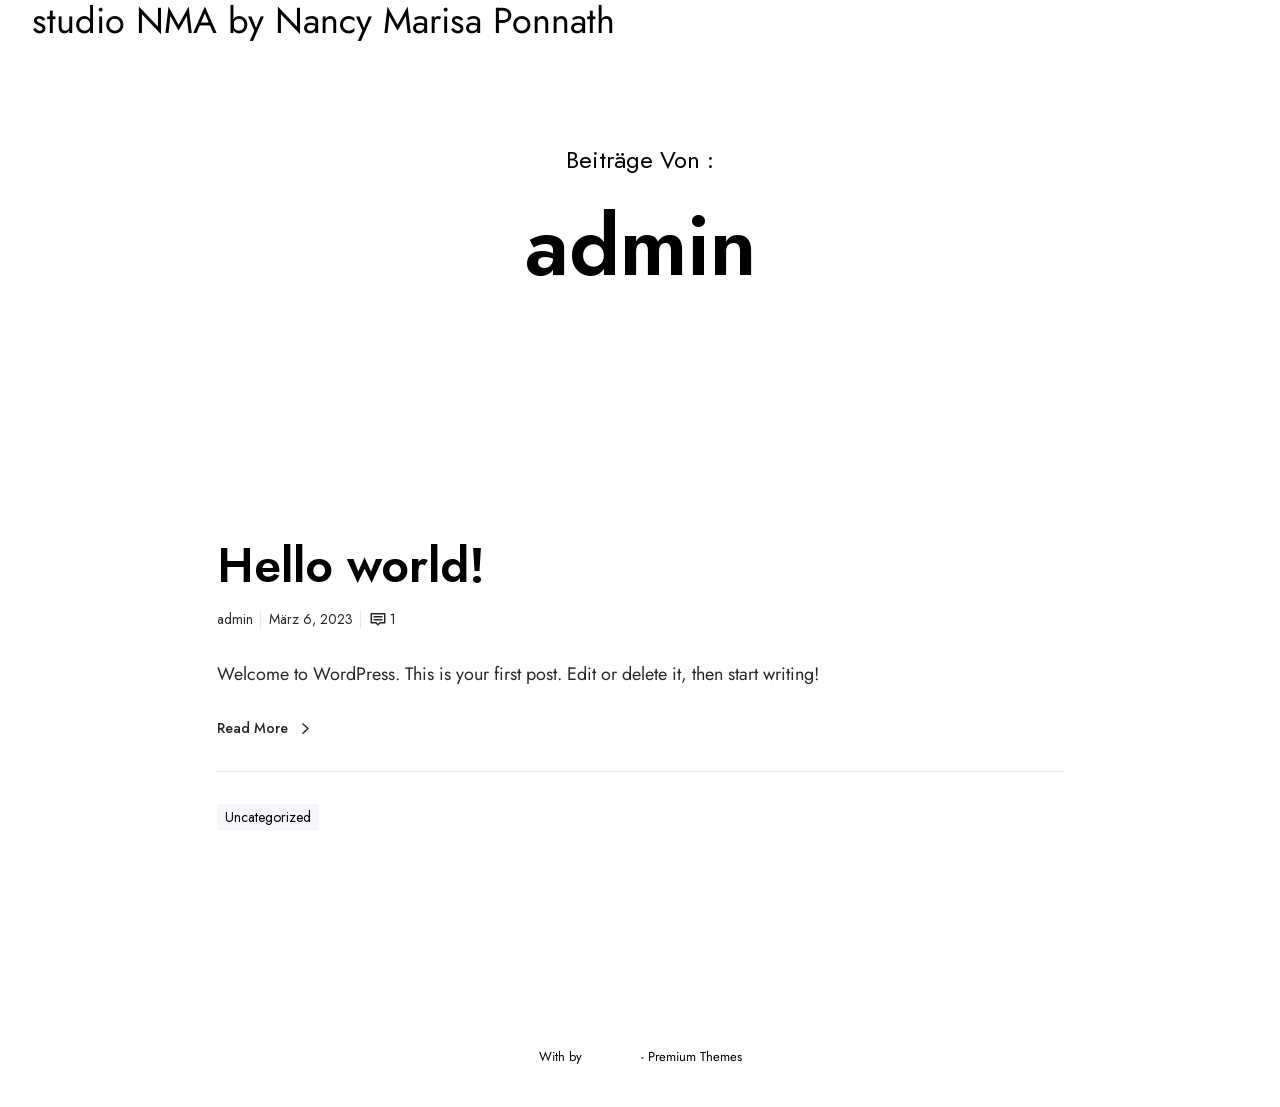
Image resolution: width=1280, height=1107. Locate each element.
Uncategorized (268, 817)
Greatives (611, 1056)
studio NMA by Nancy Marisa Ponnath (323, 21)
